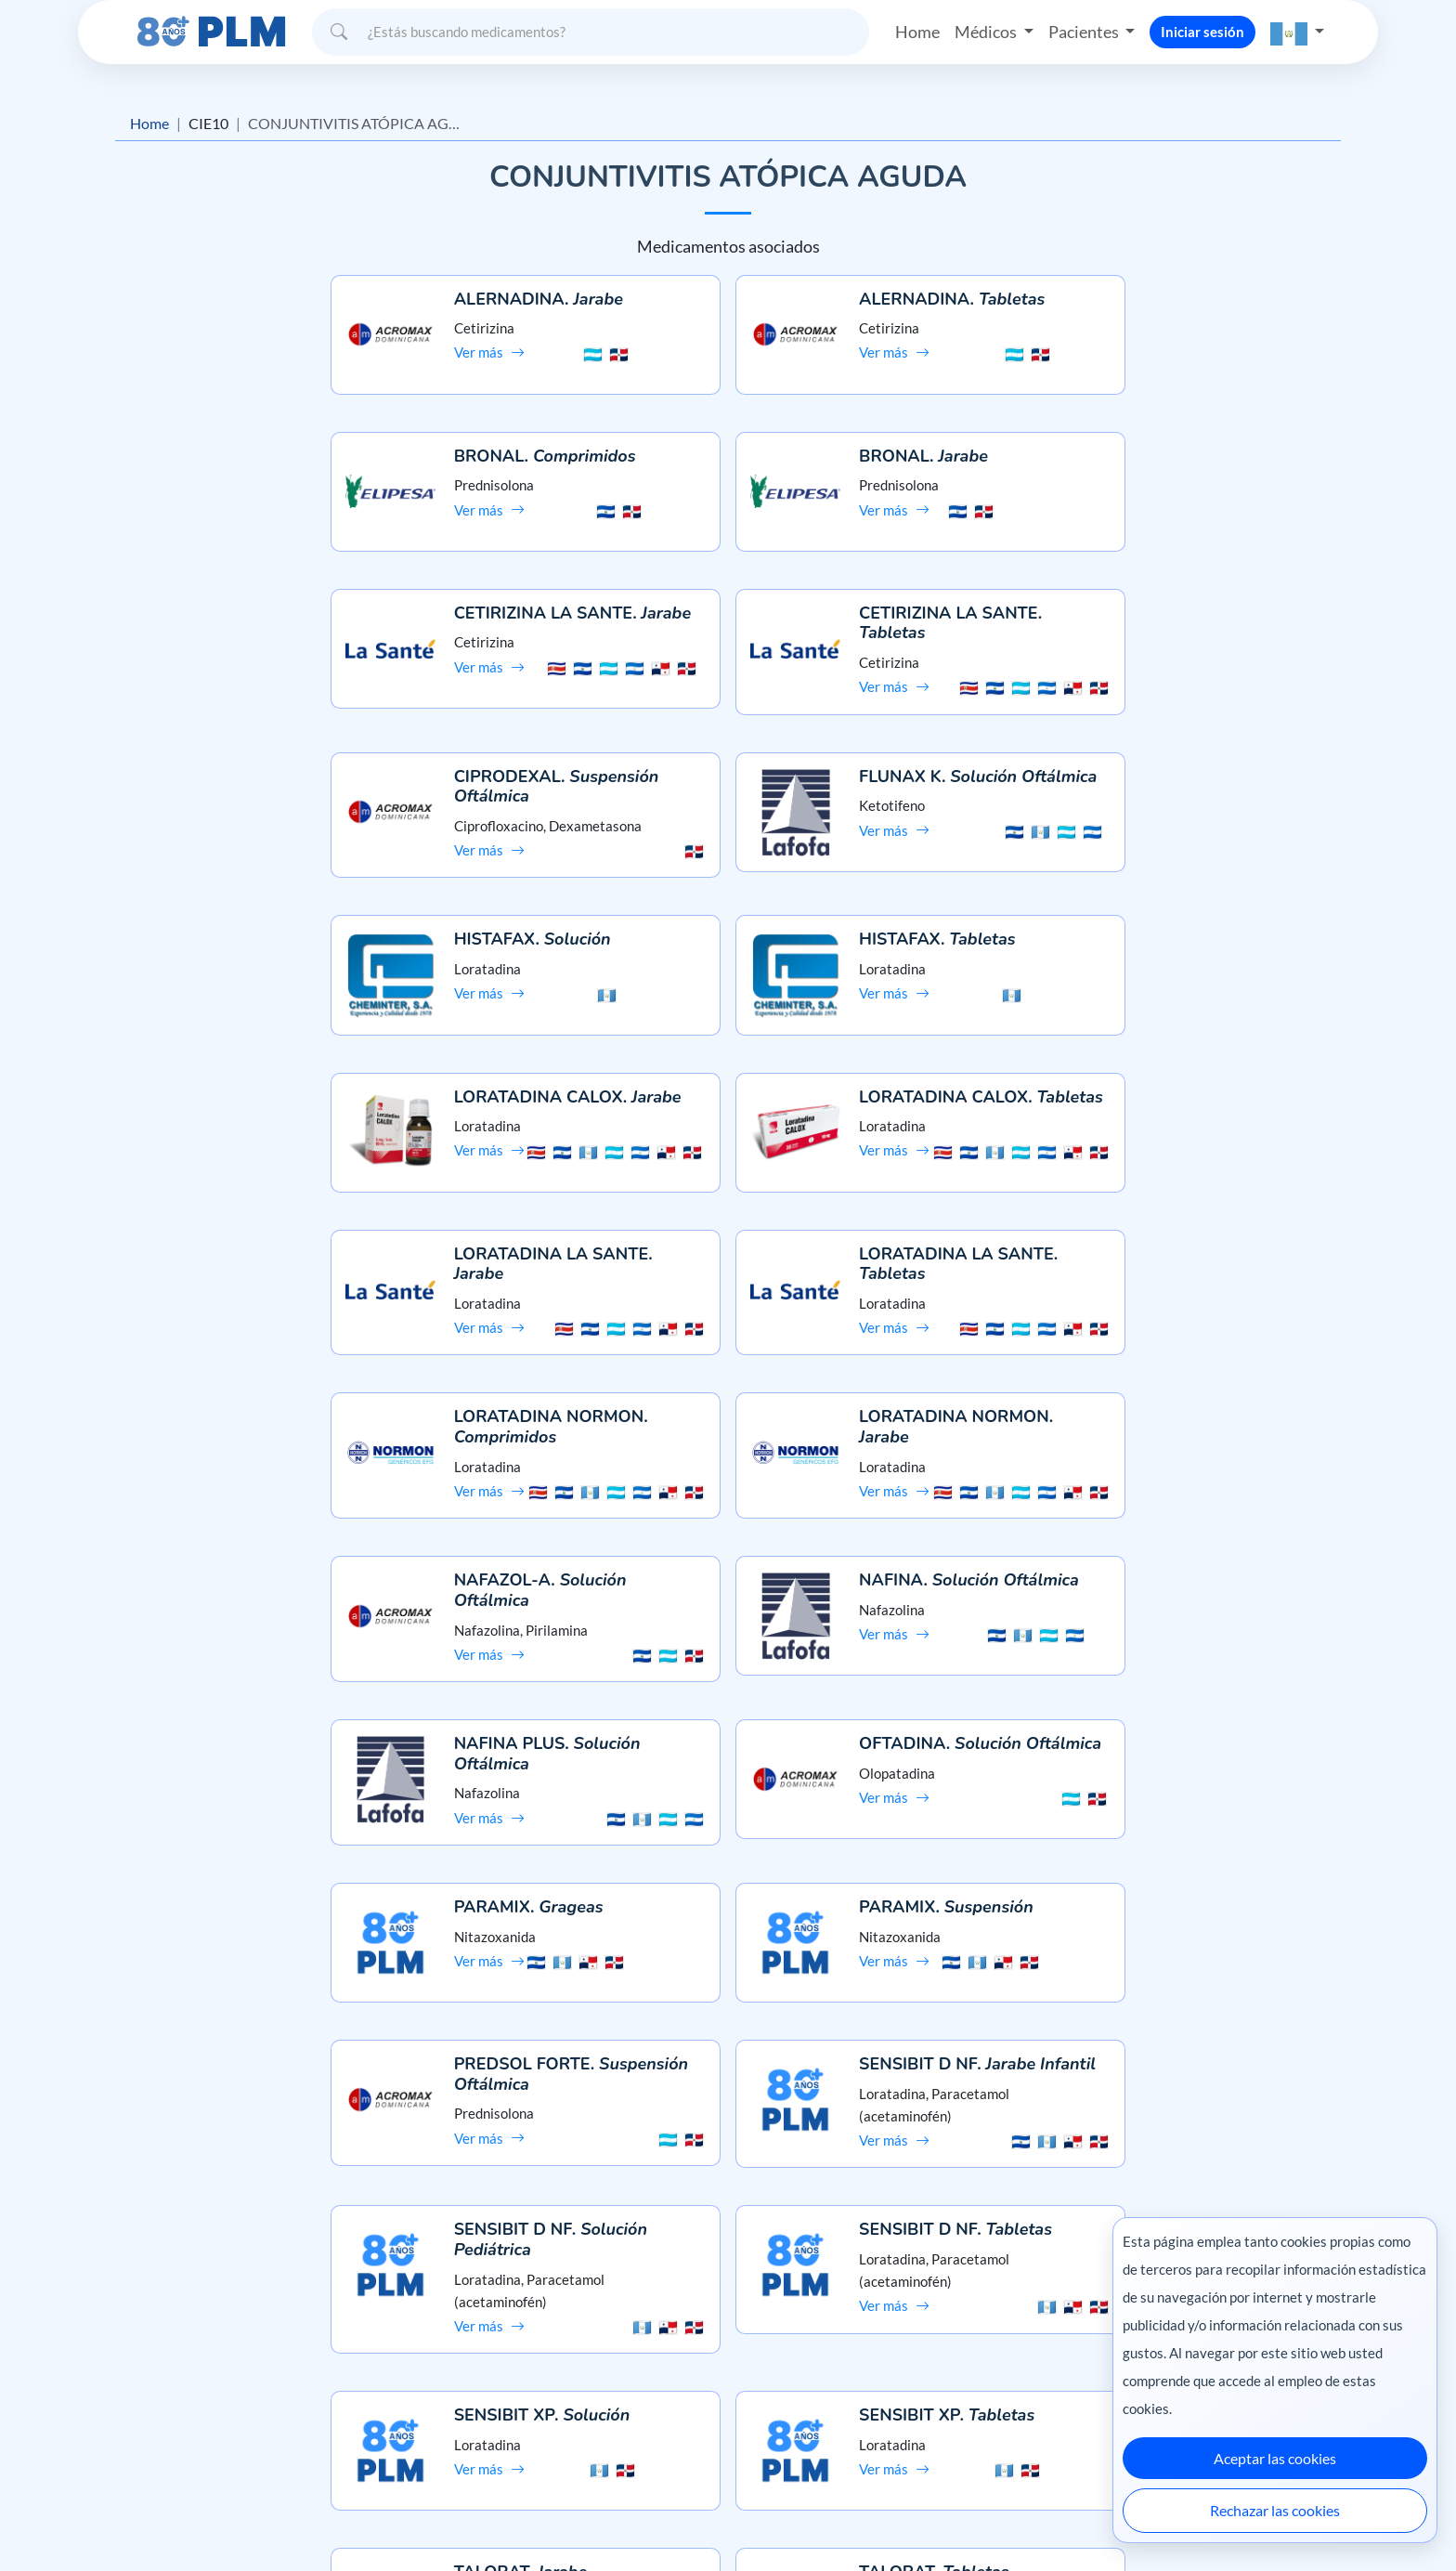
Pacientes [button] (1085, 31)
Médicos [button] (987, 31)
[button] (1297, 32)
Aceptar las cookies (1275, 2458)
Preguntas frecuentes (728, 2343)
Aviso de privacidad (232, 2375)
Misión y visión (218, 2343)
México (940, 2517)
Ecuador (1071, 2517)
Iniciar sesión (1202, 31)
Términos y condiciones (244, 2409)
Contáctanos (728, 2375)
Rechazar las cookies (1275, 2510)
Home (917, 31)
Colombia (1004, 2517)
